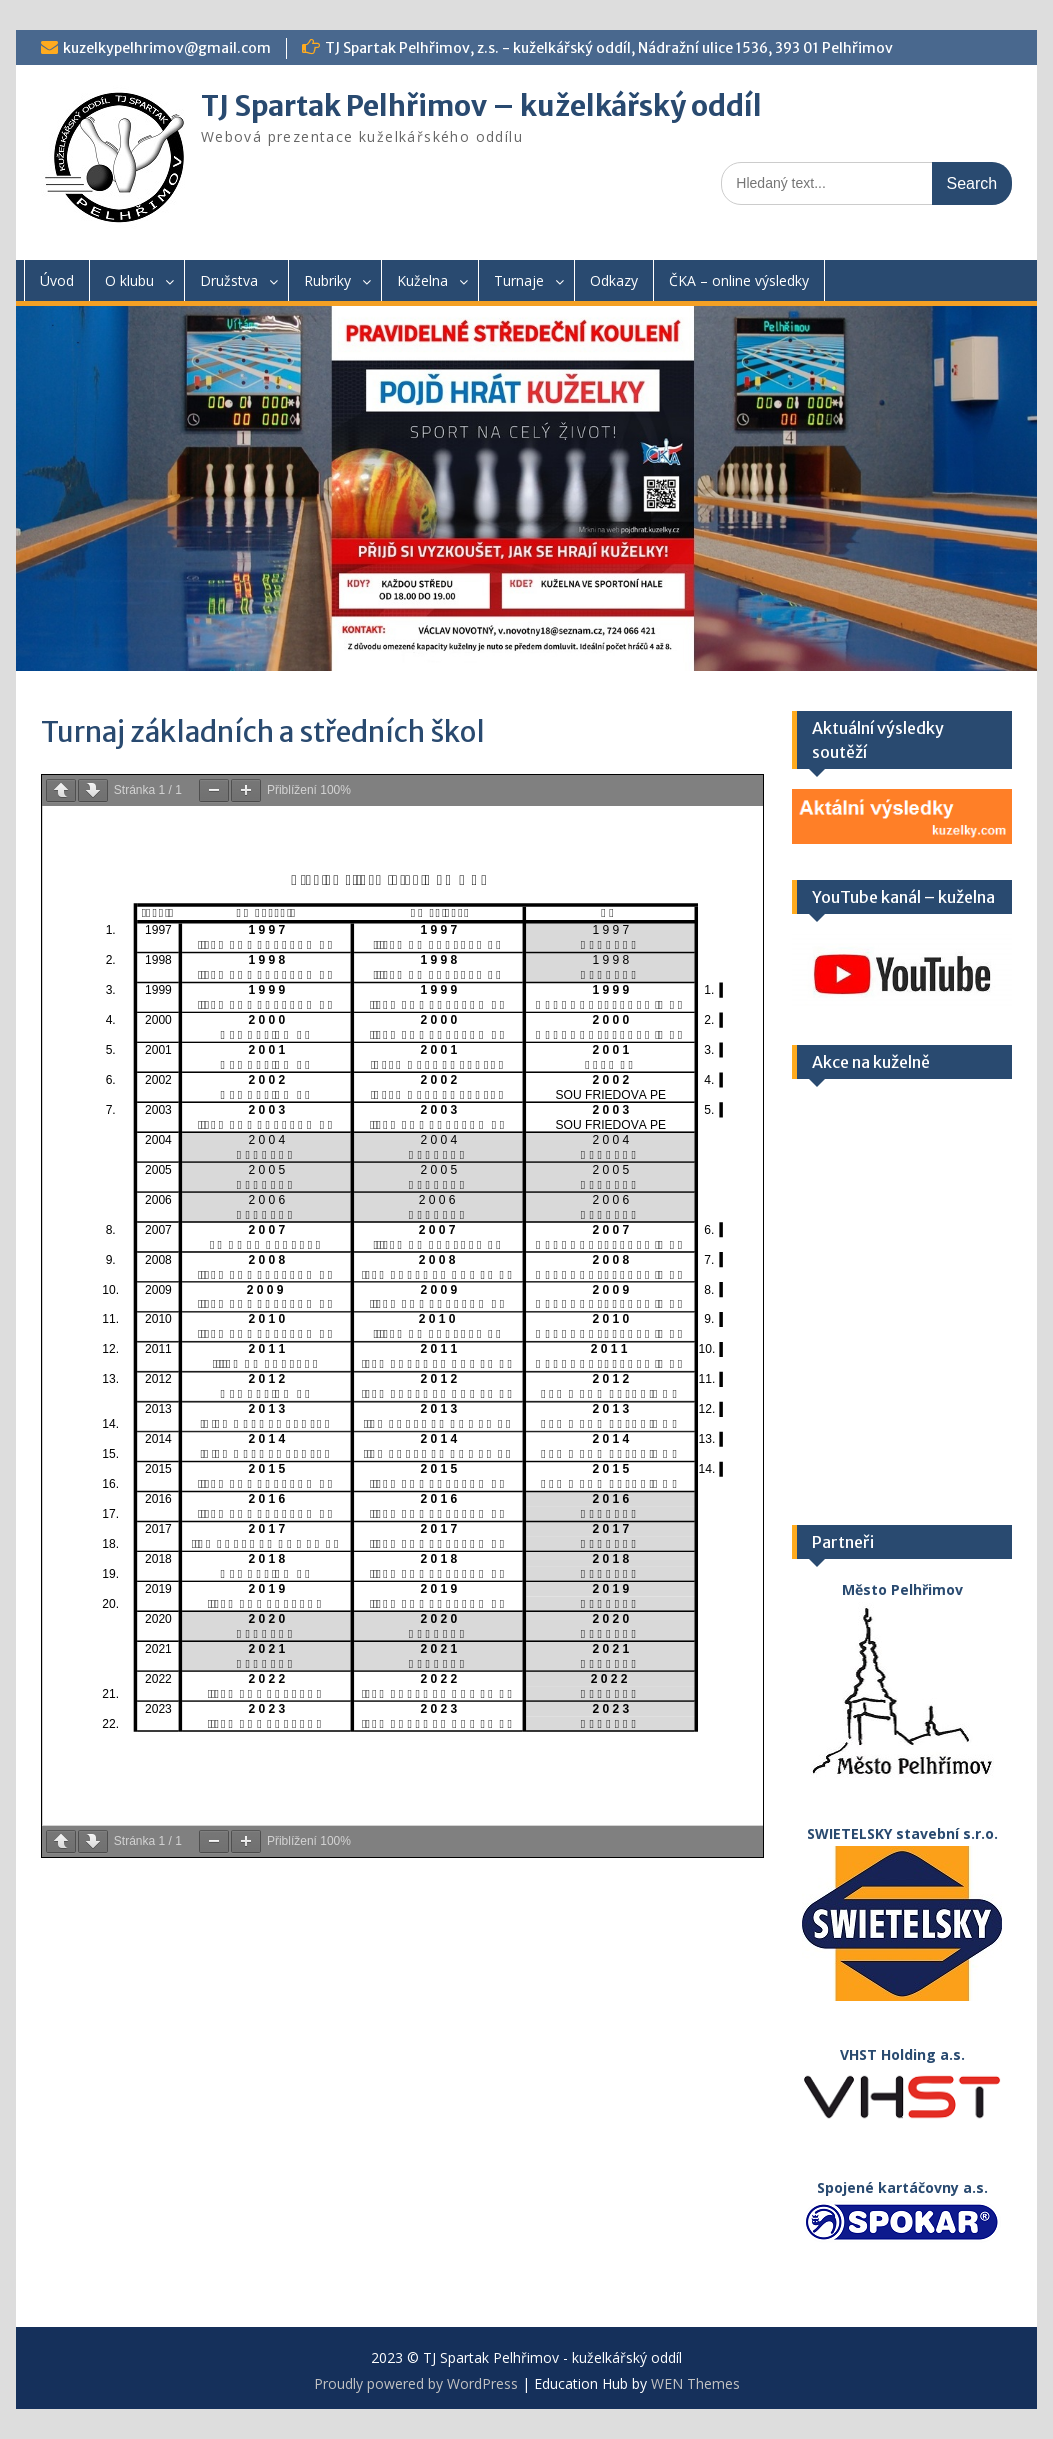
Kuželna (422, 280)
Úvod (57, 280)
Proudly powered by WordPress (416, 2383)
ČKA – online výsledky (739, 280)
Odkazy (614, 280)
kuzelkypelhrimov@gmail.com (167, 48)
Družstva (229, 280)
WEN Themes (695, 2383)
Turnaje (519, 280)
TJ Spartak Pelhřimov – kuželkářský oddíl (481, 106)
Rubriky (327, 280)
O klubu (129, 280)
